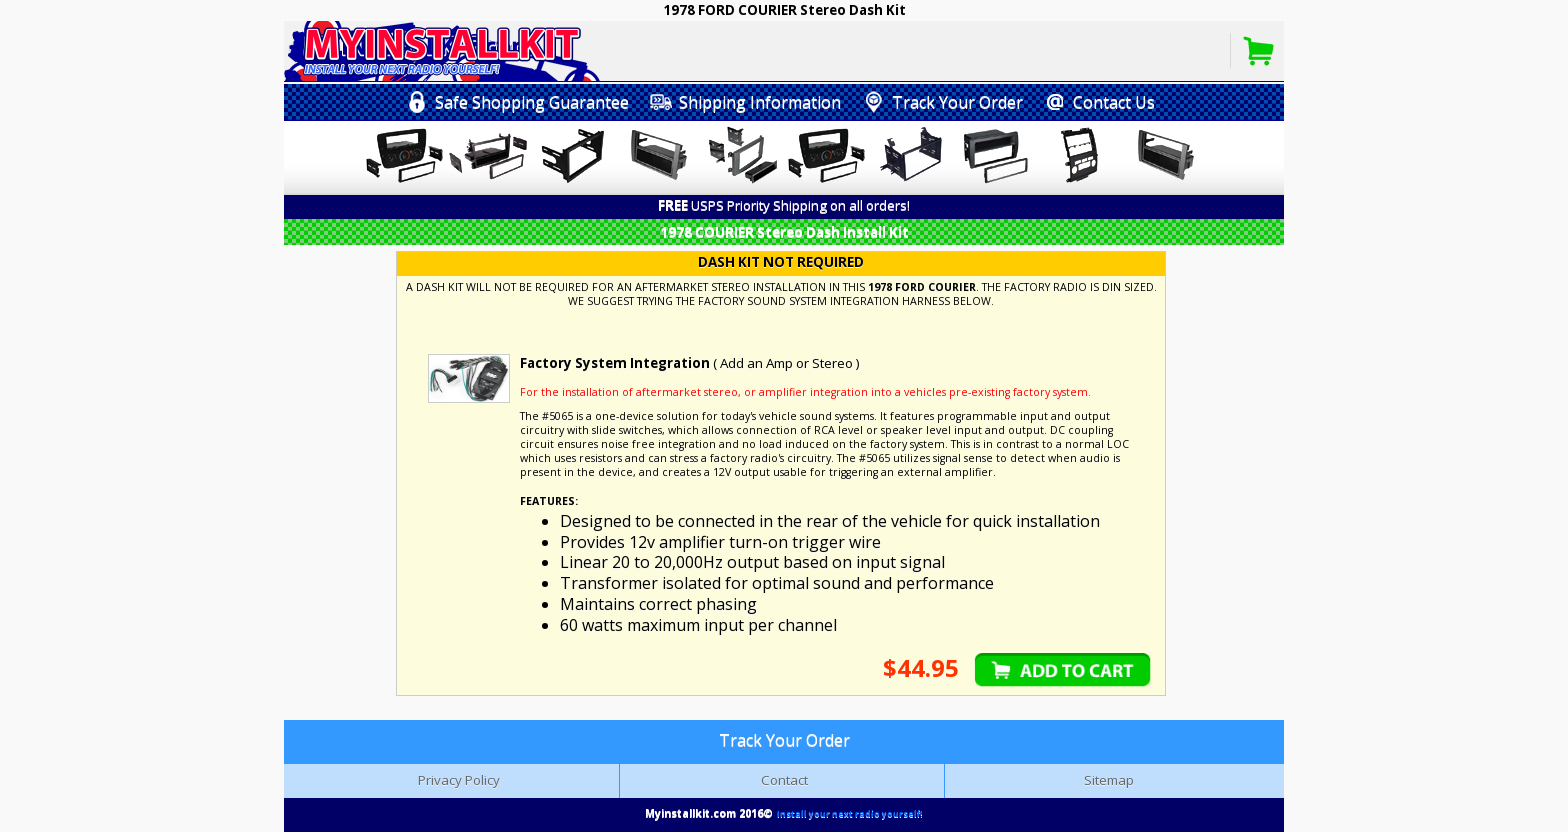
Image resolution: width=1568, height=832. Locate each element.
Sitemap (1109, 780)
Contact (784, 780)
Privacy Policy (459, 780)
